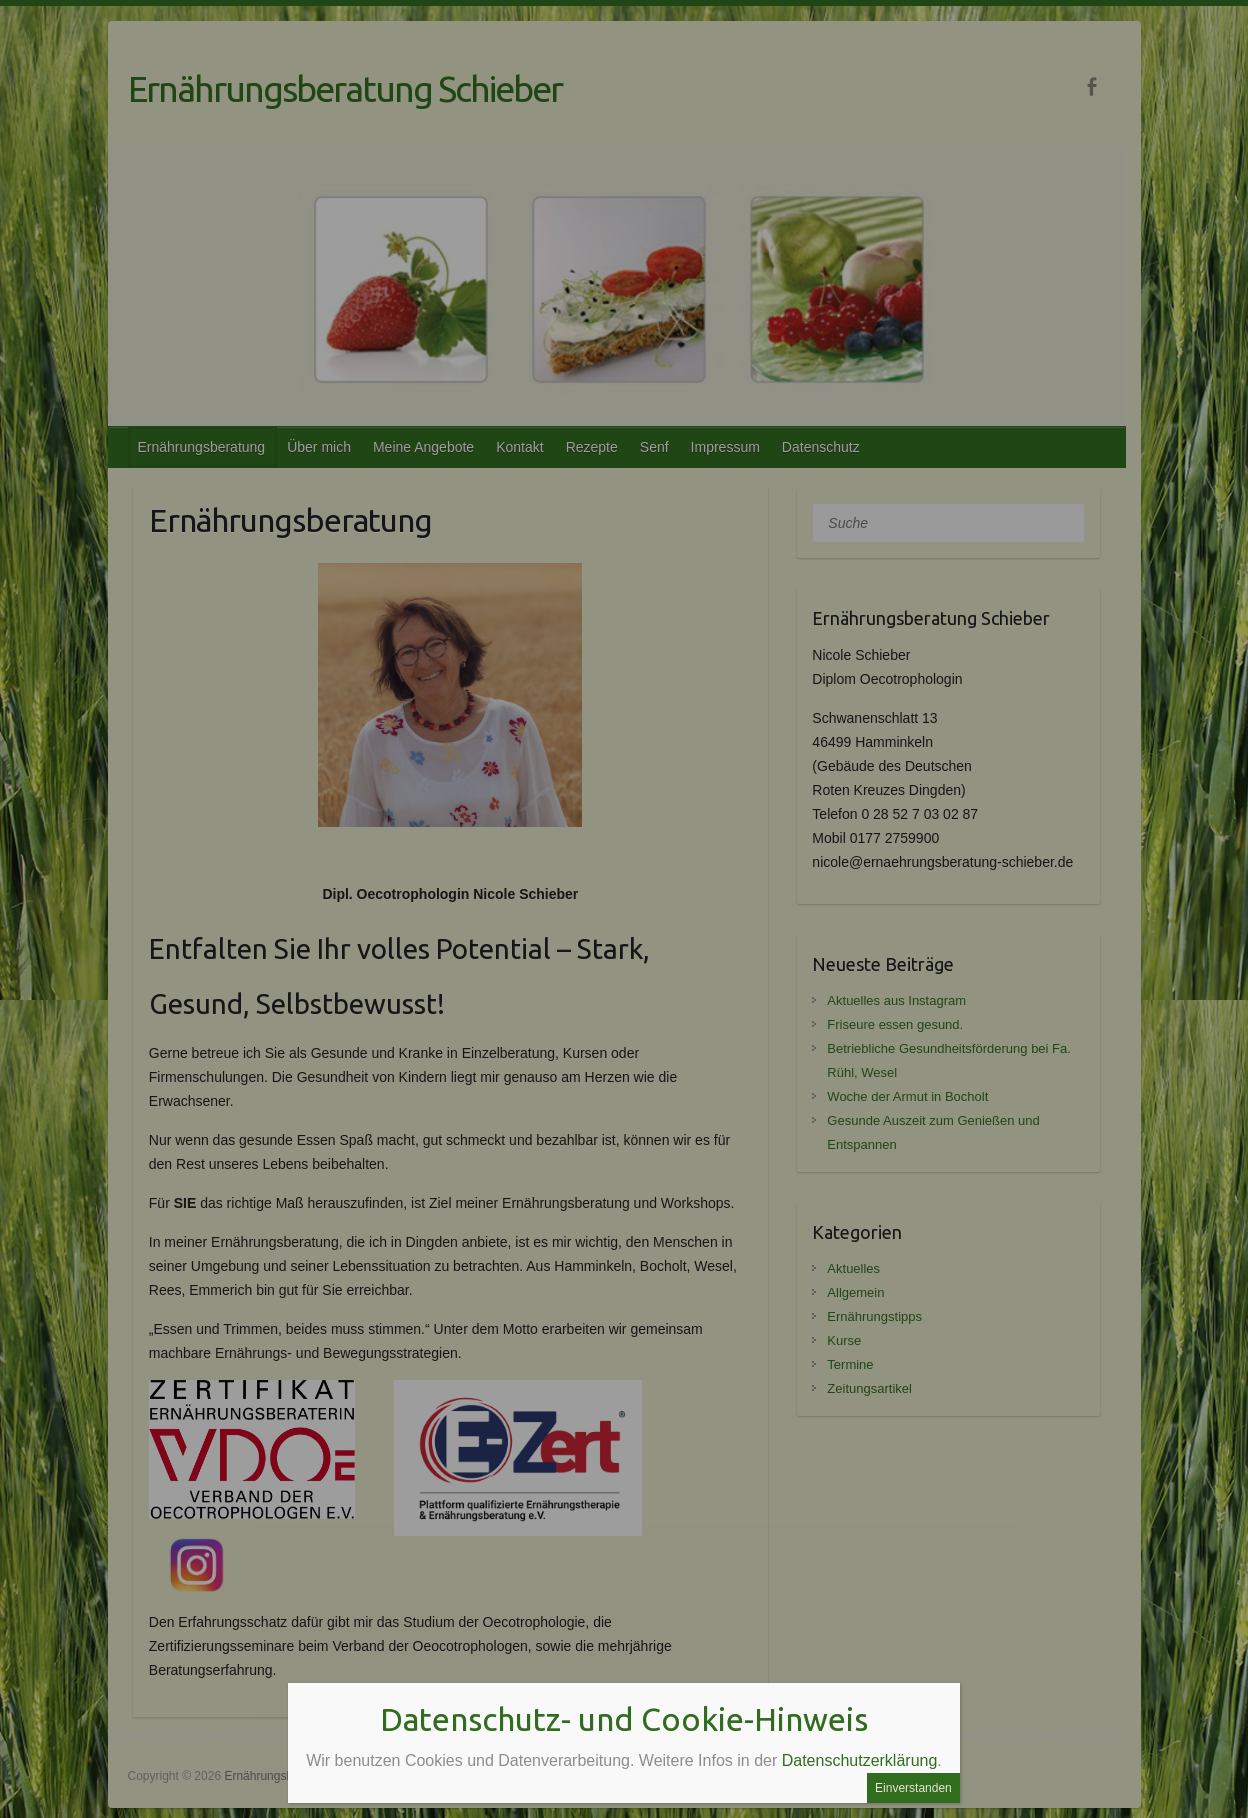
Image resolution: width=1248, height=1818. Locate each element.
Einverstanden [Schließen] (913, 1788)
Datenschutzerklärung (860, 1760)
